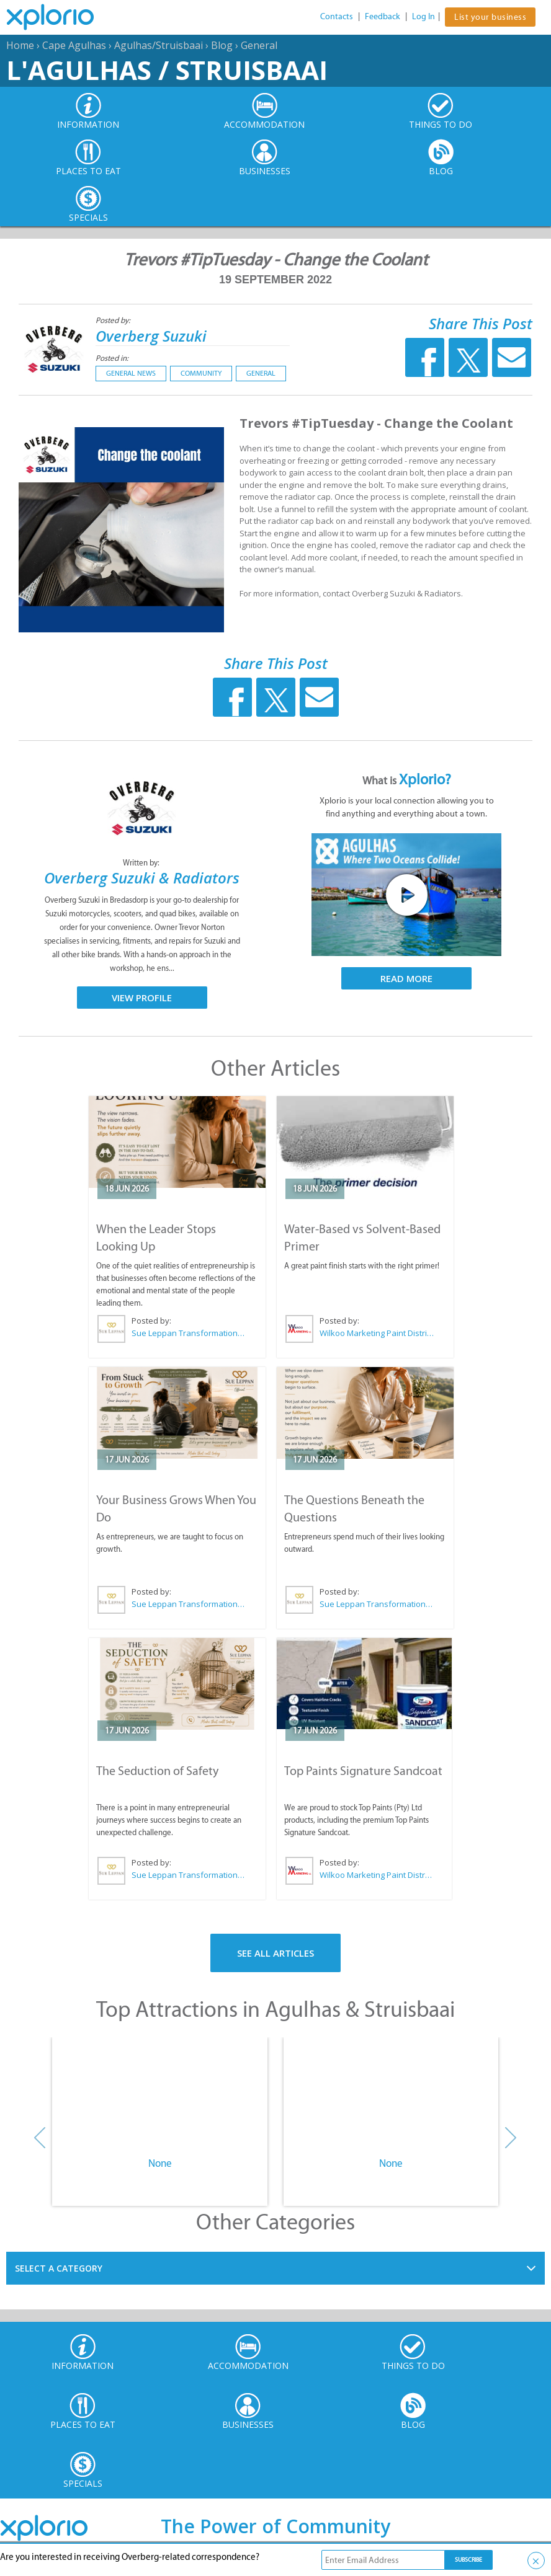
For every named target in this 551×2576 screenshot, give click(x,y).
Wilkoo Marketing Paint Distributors (377, 1333)
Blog (222, 45)
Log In (423, 16)
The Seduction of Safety (157, 1770)
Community (201, 373)
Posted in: (112, 358)
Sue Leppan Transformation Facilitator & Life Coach (189, 1333)
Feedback (382, 16)
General (259, 45)
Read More (406, 978)
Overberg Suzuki (151, 335)
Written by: (142, 862)
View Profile (142, 997)
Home (20, 45)
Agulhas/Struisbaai (158, 45)
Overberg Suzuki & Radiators (142, 877)
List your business (490, 17)
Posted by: (114, 320)
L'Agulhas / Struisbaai (167, 69)
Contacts (336, 16)
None (160, 2163)
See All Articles (275, 1953)
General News (131, 373)
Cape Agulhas (74, 45)
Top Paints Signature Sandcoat (363, 1770)
